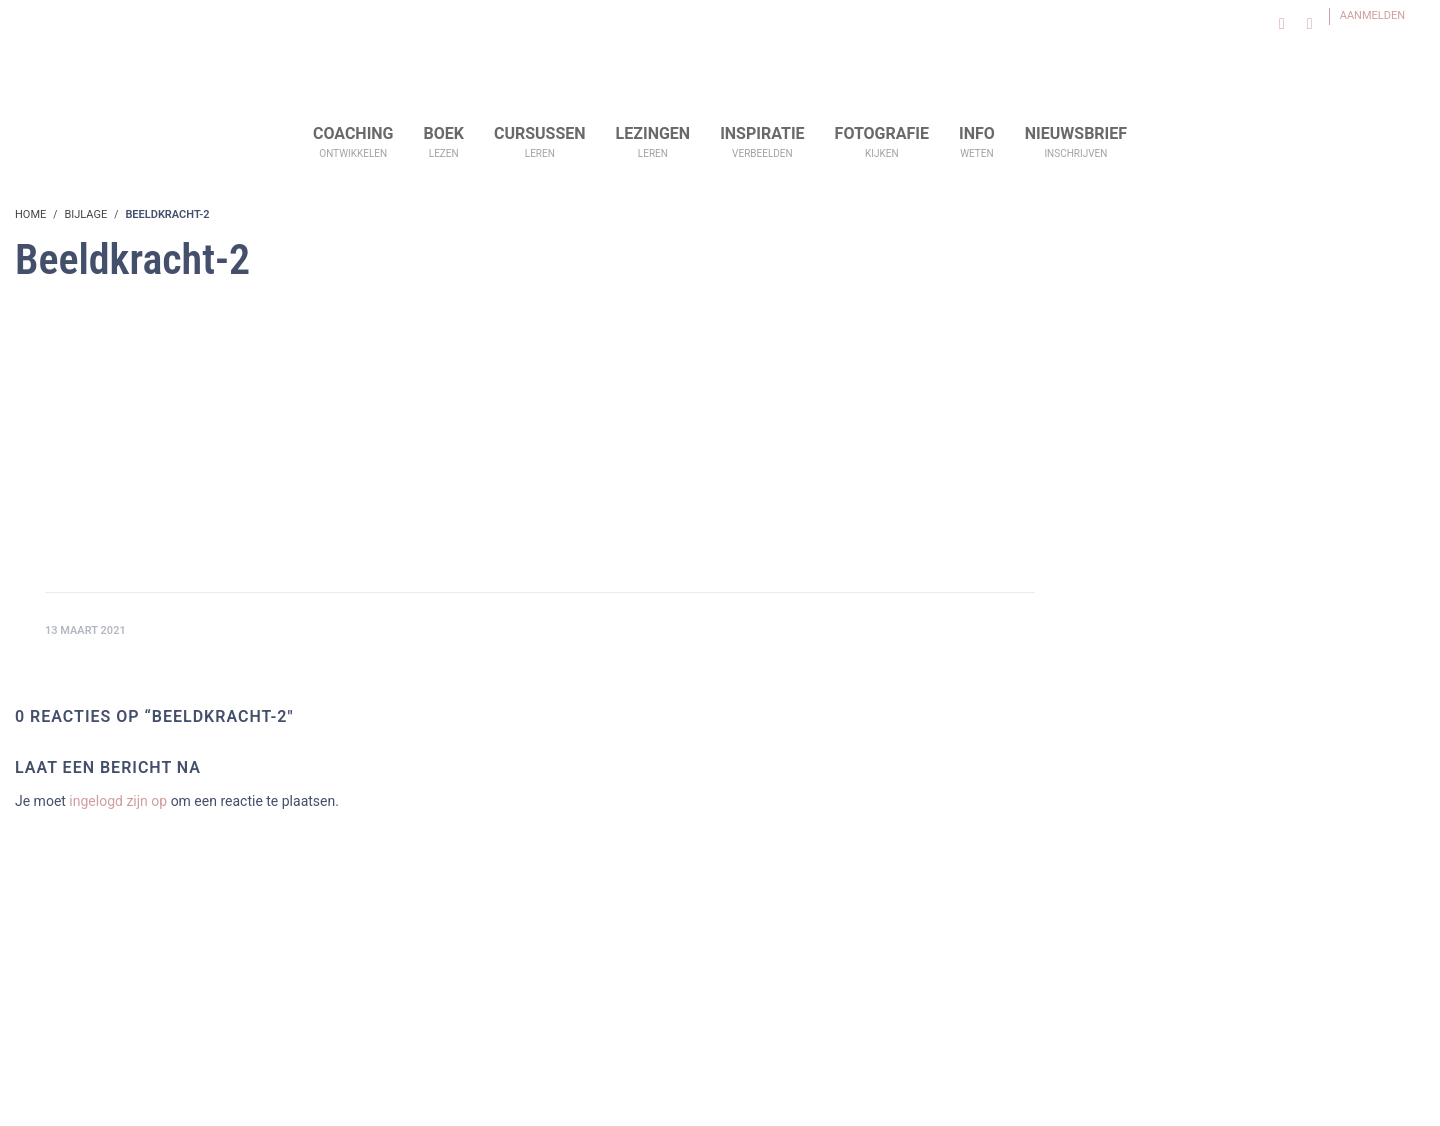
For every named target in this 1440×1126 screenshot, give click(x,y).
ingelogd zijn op (118, 801)
